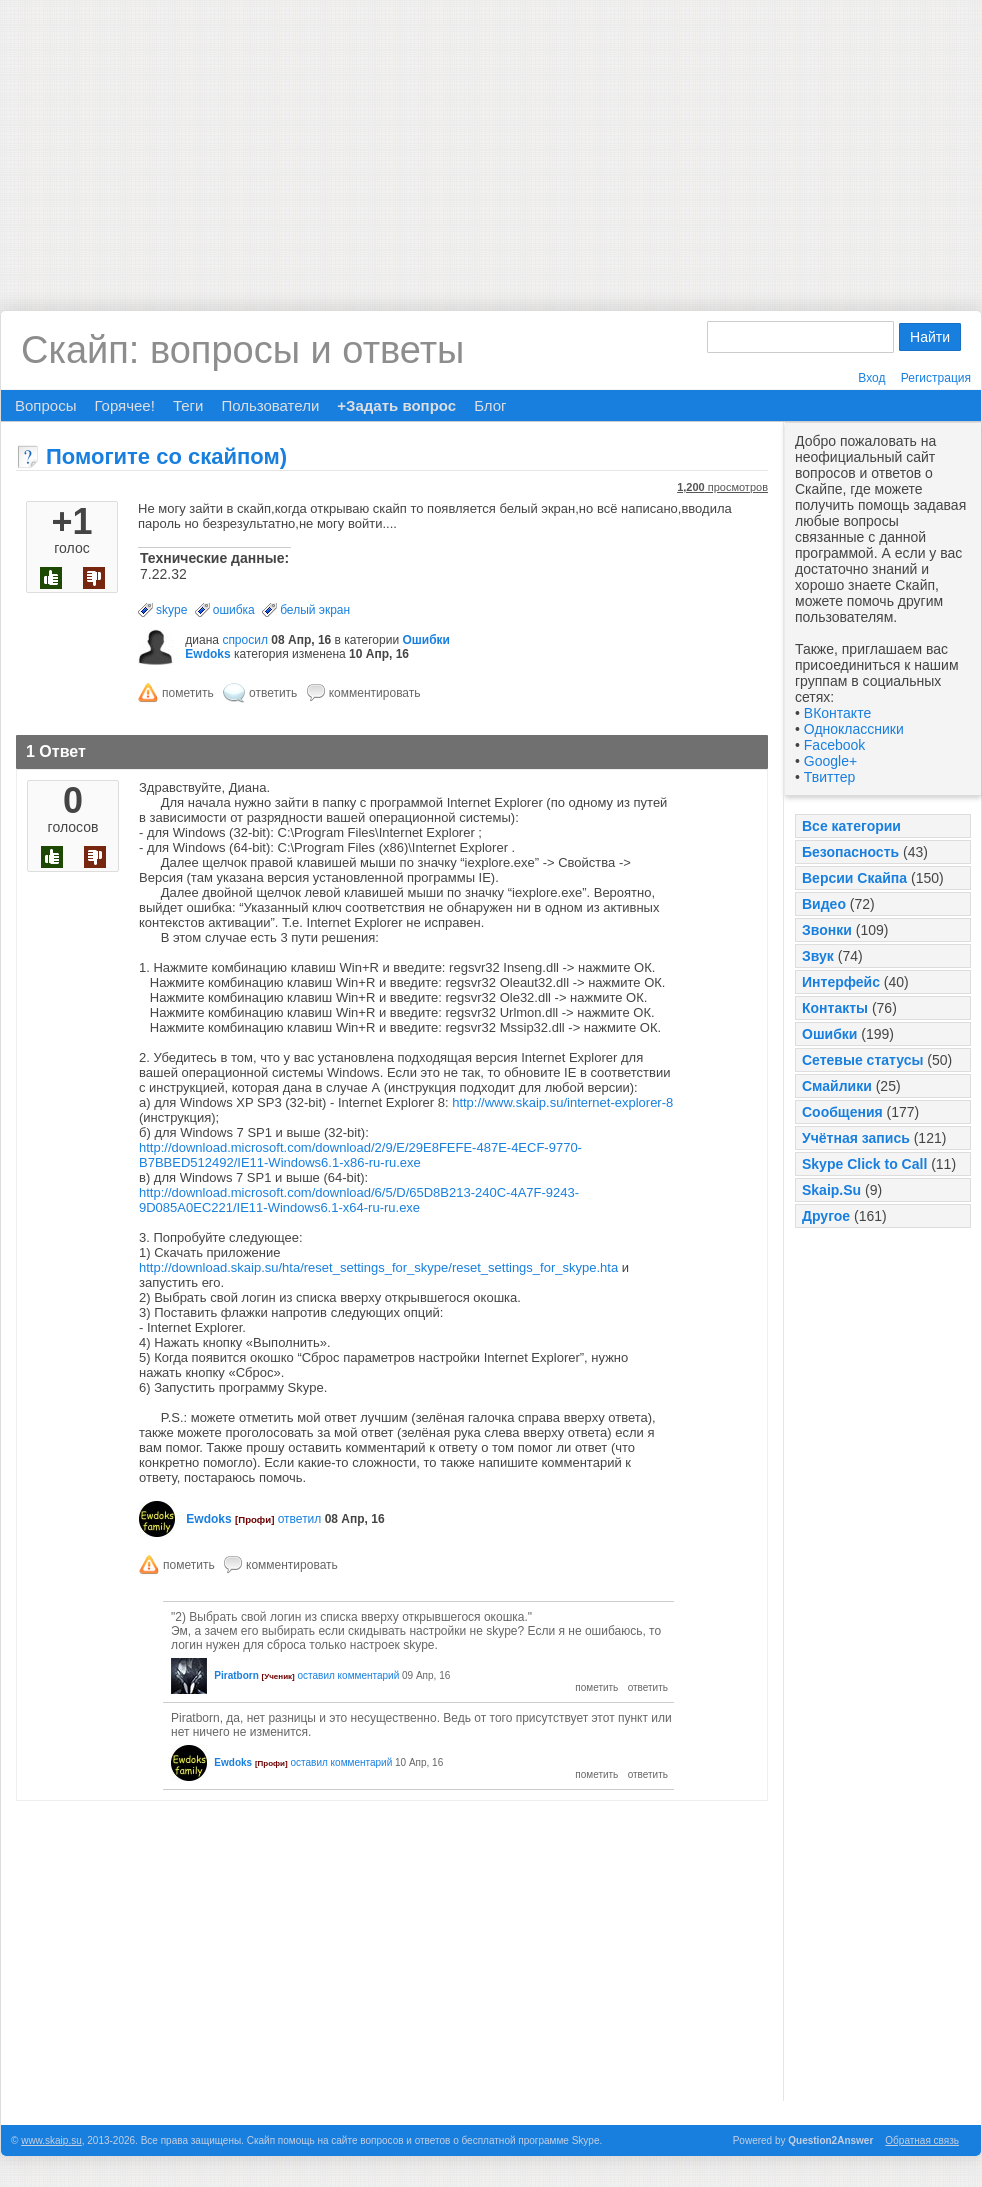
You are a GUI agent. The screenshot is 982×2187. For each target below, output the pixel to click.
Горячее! (124, 405)
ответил (300, 1519)
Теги (188, 405)
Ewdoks (207, 654)
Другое (826, 1216)
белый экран (315, 610)
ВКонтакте (837, 713)
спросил (245, 640)
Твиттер (829, 777)
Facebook (834, 745)
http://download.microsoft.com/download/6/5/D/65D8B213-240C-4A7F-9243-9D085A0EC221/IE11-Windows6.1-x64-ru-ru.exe (359, 1200)
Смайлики (837, 1086)
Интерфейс (841, 982)
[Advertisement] (491, 140)
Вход (871, 378)
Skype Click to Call (864, 1164)
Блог (490, 405)
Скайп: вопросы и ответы (242, 350)
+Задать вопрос (396, 405)
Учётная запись (856, 1138)
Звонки (827, 930)
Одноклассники (854, 729)
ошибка (234, 610)
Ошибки (829, 1034)
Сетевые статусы (862, 1060)
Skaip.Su (831, 1190)
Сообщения (842, 1112)
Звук (818, 956)
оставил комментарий (349, 1675)
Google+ (830, 761)
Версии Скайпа (854, 878)
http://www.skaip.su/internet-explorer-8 (562, 1102)
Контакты (835, 1008)
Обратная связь (922, 2140)
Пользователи (270, 405)
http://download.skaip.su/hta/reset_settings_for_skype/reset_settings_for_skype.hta (378, 1267)
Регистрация (936, 378)
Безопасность (850, 852)
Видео (824, 904)
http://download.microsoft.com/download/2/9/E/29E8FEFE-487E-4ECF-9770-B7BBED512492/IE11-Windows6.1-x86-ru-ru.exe (360, 1155)
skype (171, 610)
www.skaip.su (51, 2140)
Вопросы (45, 405)
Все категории (851, 826)
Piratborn (236, 1675)
